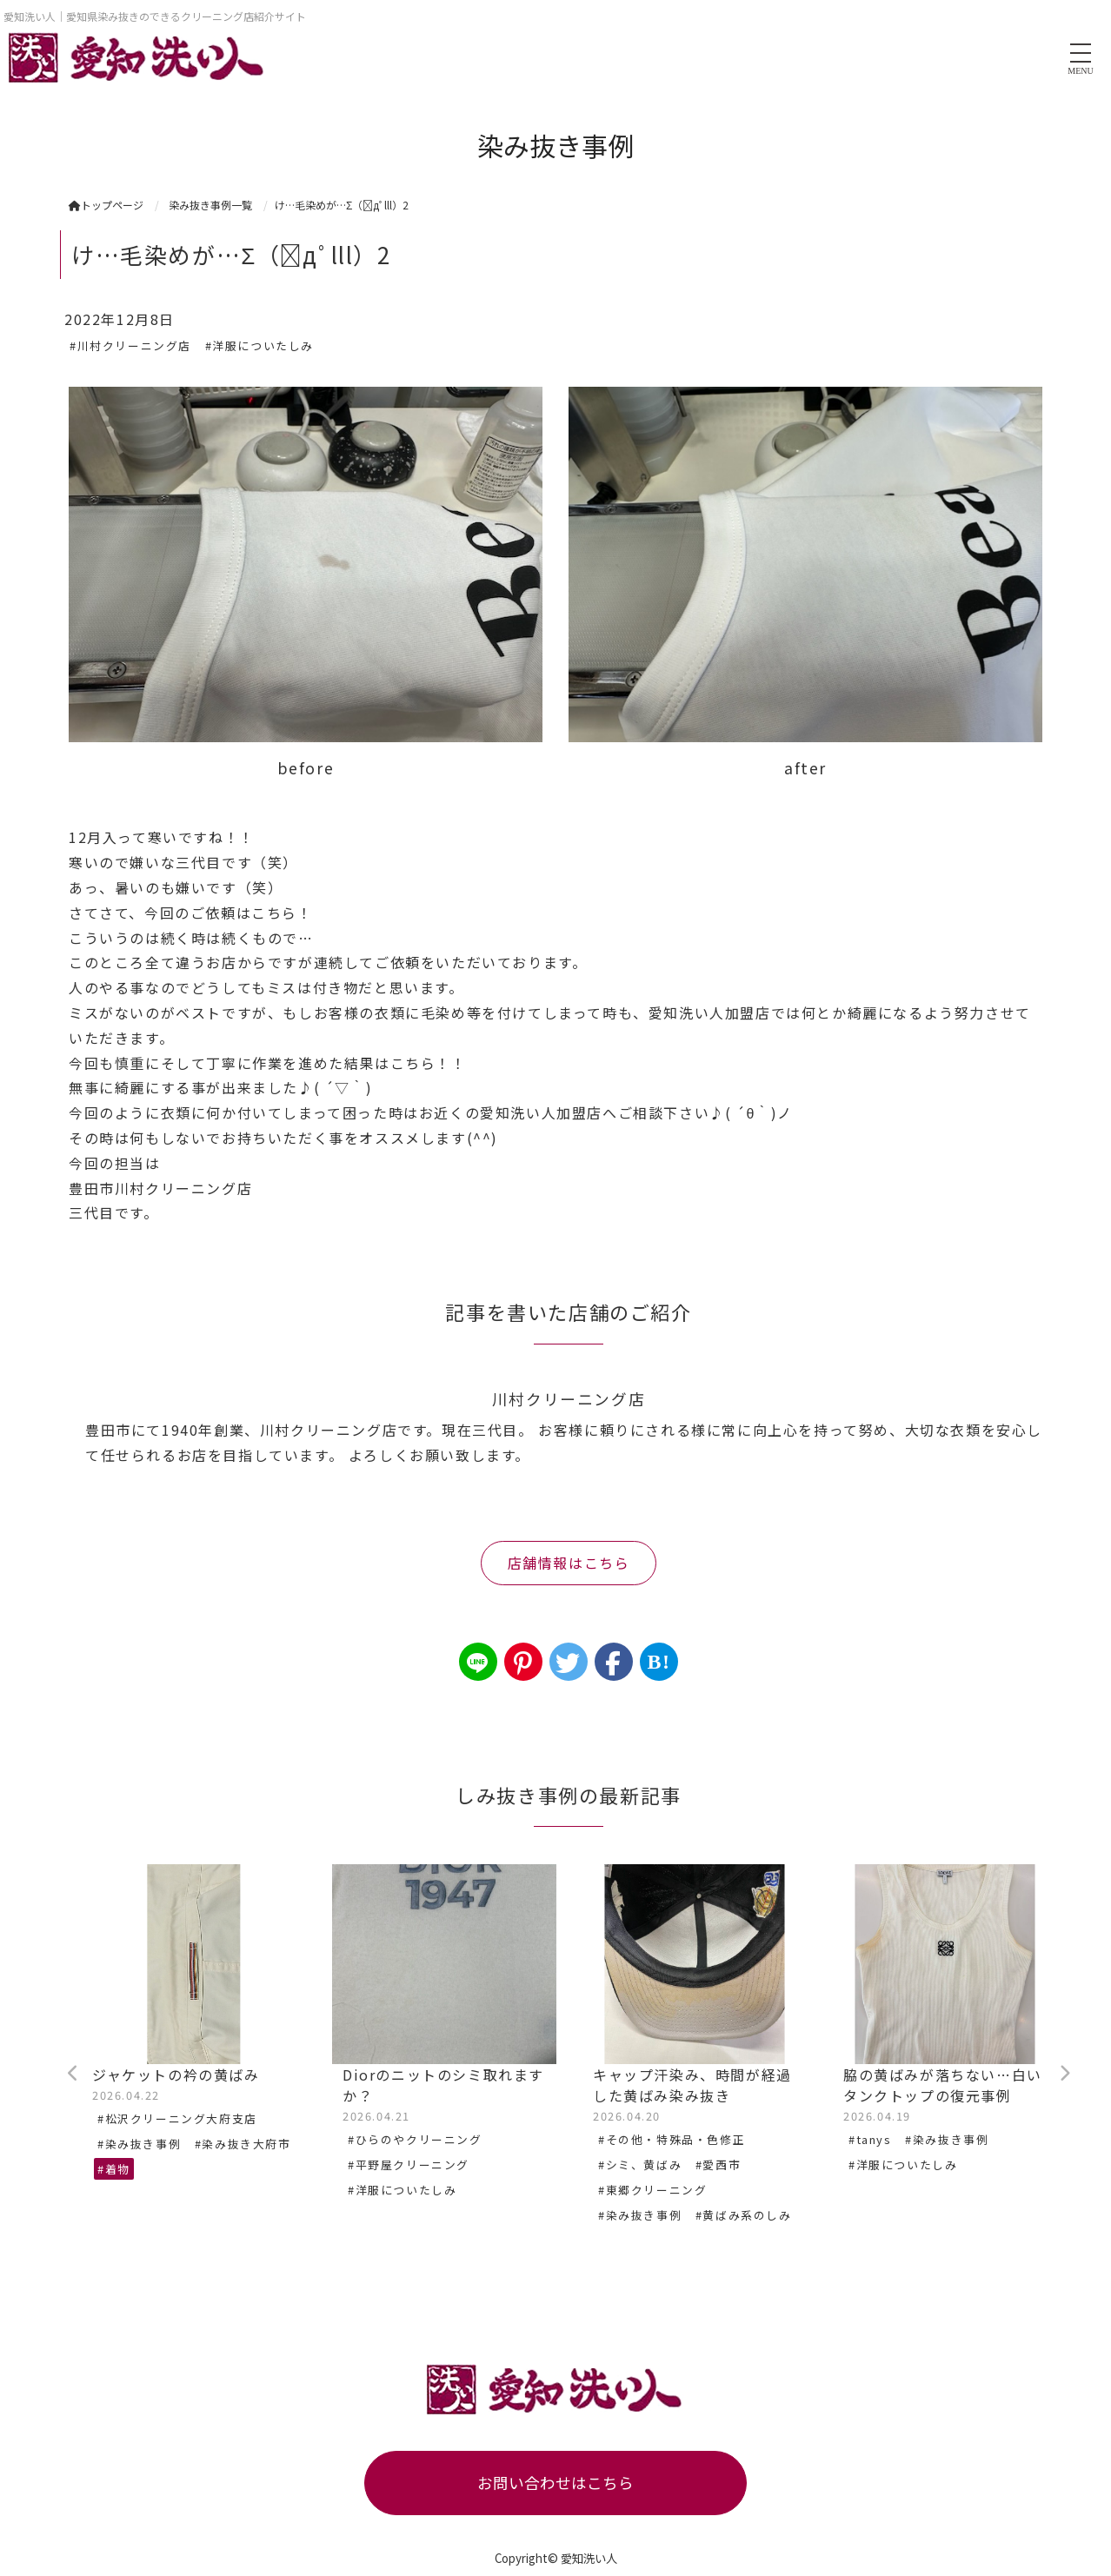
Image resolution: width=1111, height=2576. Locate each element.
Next (1064, 2073)
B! (658, 1661)
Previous (73, 2073)
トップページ (106, 204)
